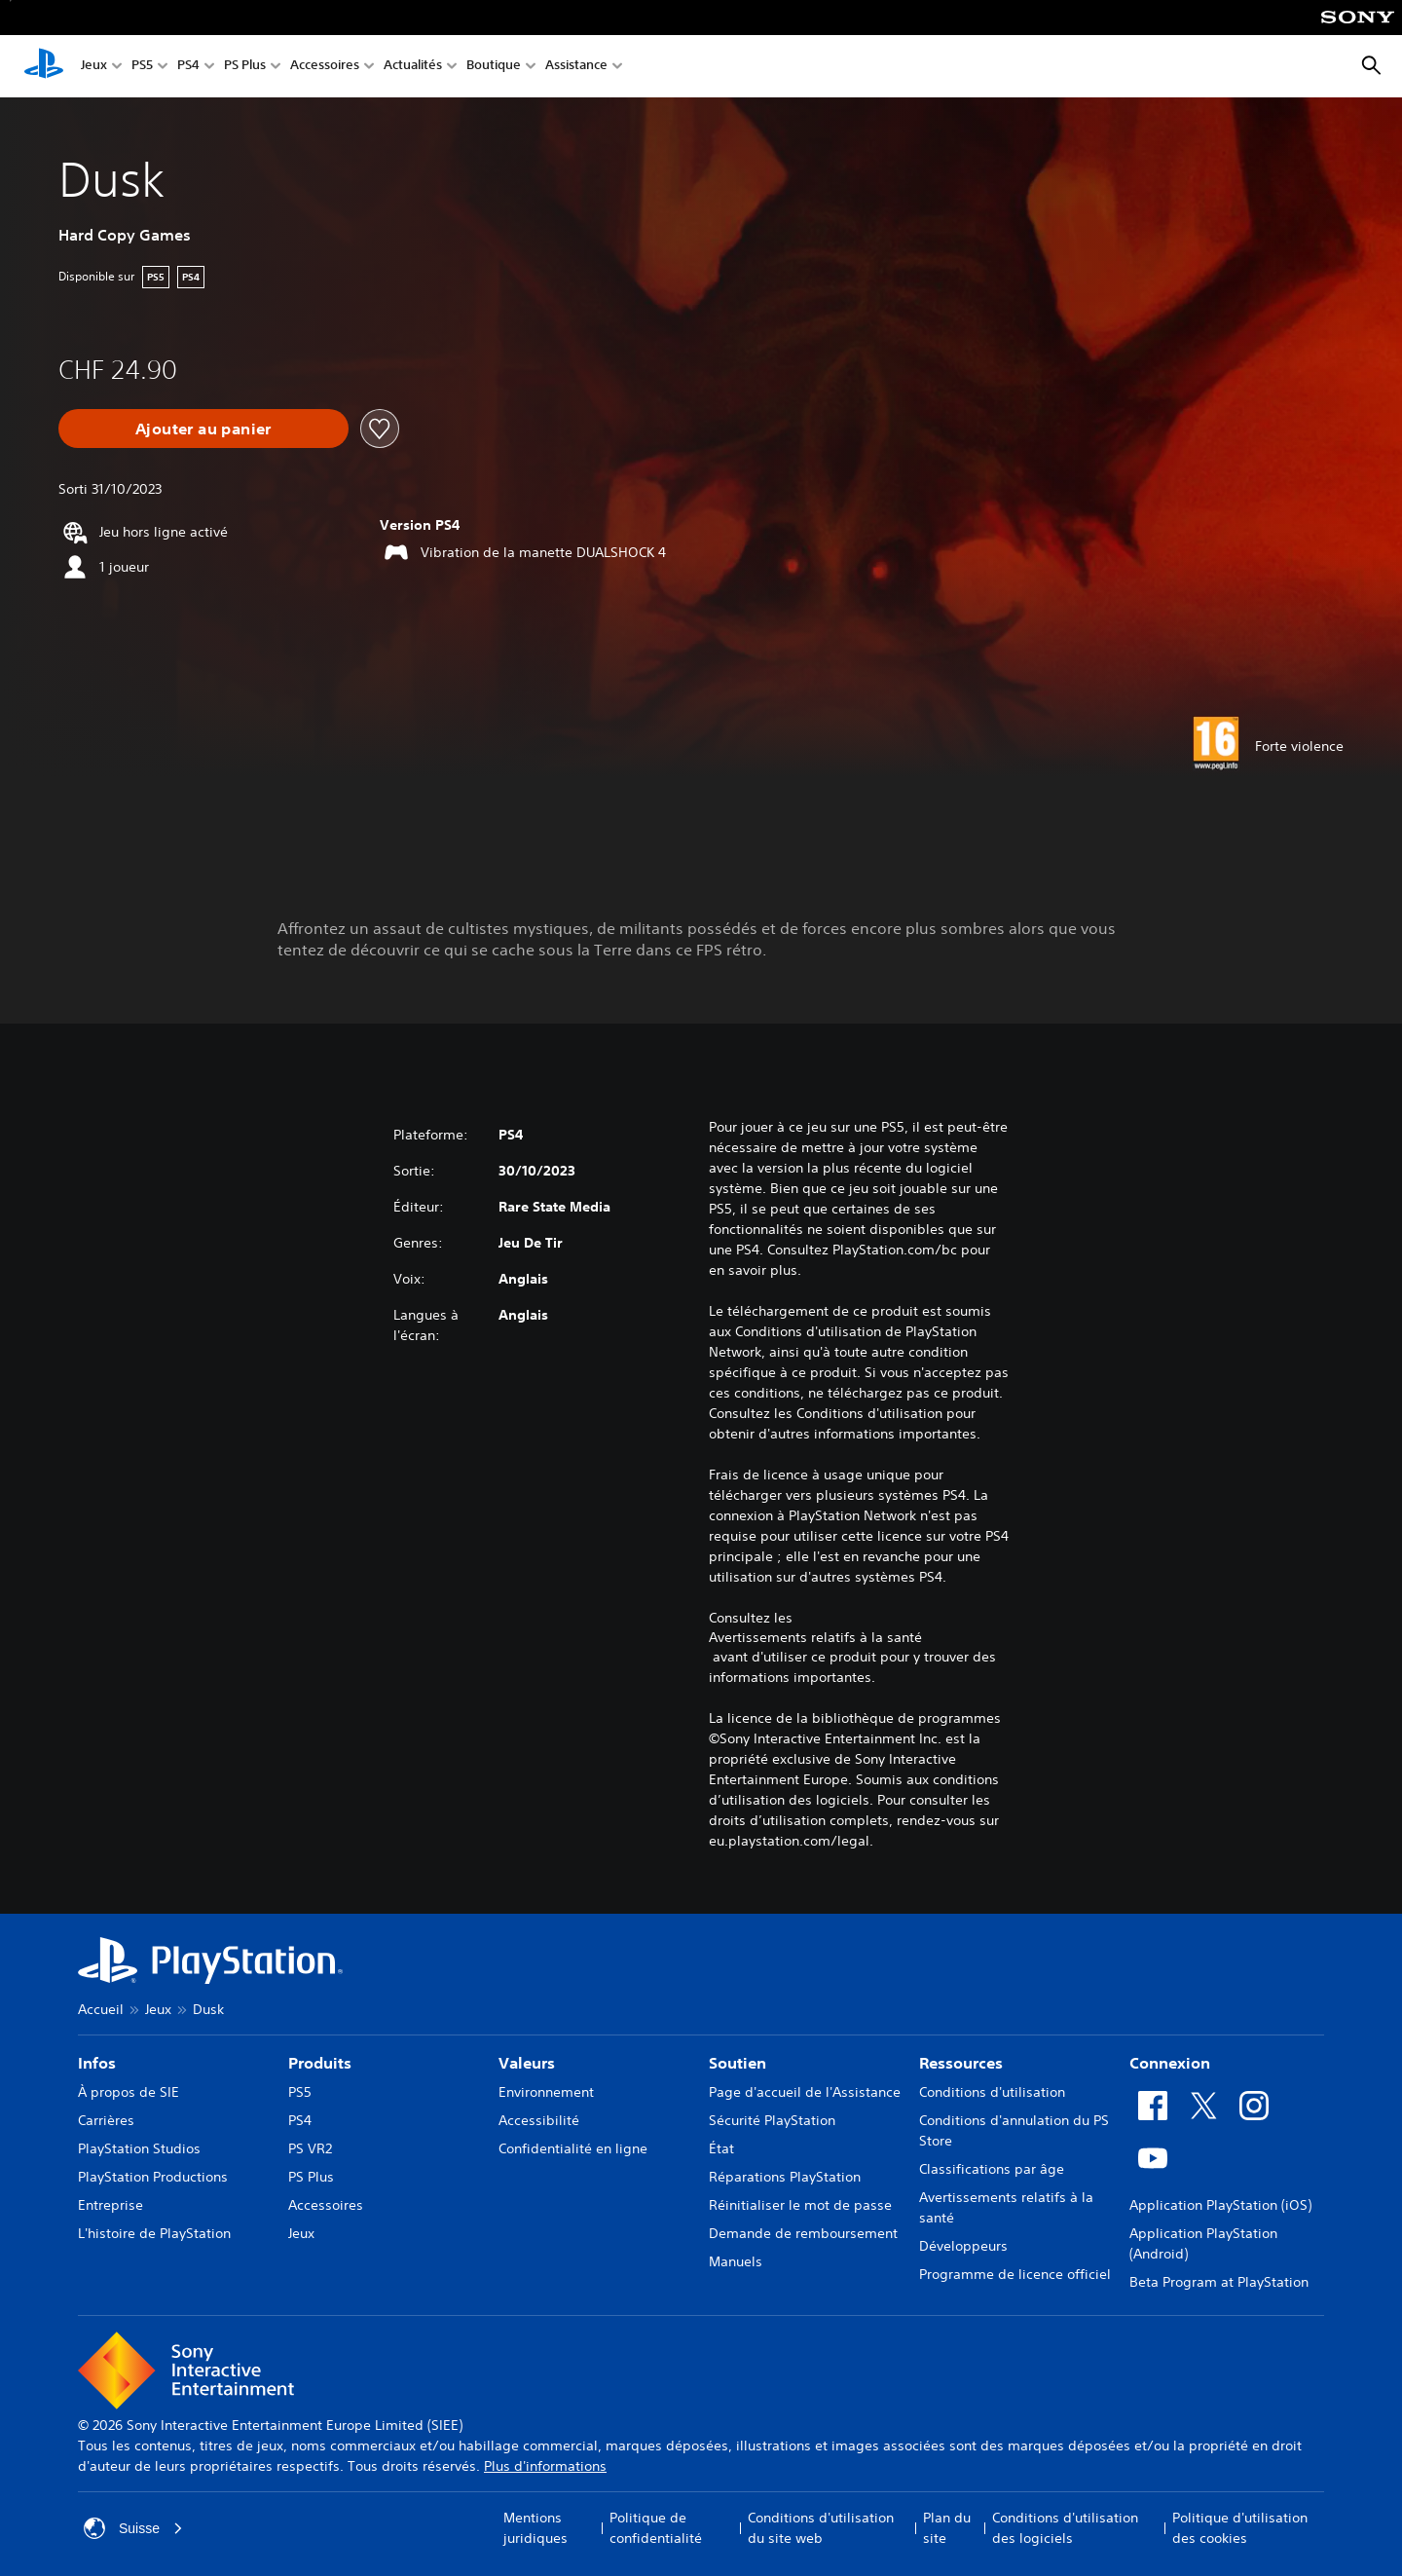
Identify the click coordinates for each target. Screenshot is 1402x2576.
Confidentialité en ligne (572, 2148)
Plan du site (947, 2528)
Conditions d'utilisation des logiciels (1065, 2528)
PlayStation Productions (153, 2176)
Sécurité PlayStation (772, 2120)
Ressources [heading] (961, 2062)
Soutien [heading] (737, 2062)
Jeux (94, 66)
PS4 (188, 66)
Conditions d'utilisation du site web (821, 2528)
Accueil (101, 2009)
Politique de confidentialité (655, 2528)
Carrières (106, 2120)
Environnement (546, 2092)
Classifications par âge (991, 2169)
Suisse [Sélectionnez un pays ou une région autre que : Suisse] (133, 2528)
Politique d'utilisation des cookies (1240, 2528)
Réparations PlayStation (785, 2176)
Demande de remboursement (803, 2233)
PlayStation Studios (139, 2148)
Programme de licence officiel (1015, 2274)
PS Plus (245, 66)
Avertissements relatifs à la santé (815, 1637)
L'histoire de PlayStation (154, 2233)
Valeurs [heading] (526, 2062)
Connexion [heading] (1169, 2062)
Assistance (576, 66)
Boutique (493, 66)
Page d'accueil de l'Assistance (805, 2092)
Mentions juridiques (535, 2528)
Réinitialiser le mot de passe (800, 2205)
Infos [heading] (97, 2062)
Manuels (735, 2261)
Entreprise (110, 2205)
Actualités (413, 66)
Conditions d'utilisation (992, 2092)
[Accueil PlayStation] (43, 66)
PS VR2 (310, 2148)
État (721, 2148)
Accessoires (324, 66)
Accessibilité (538, 2120)
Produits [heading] (319, 2062)
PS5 (142, 66)
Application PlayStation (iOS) (1220, 2205)
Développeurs (963, 2246)
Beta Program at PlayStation (1219, 2282)
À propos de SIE (128, 2092)
